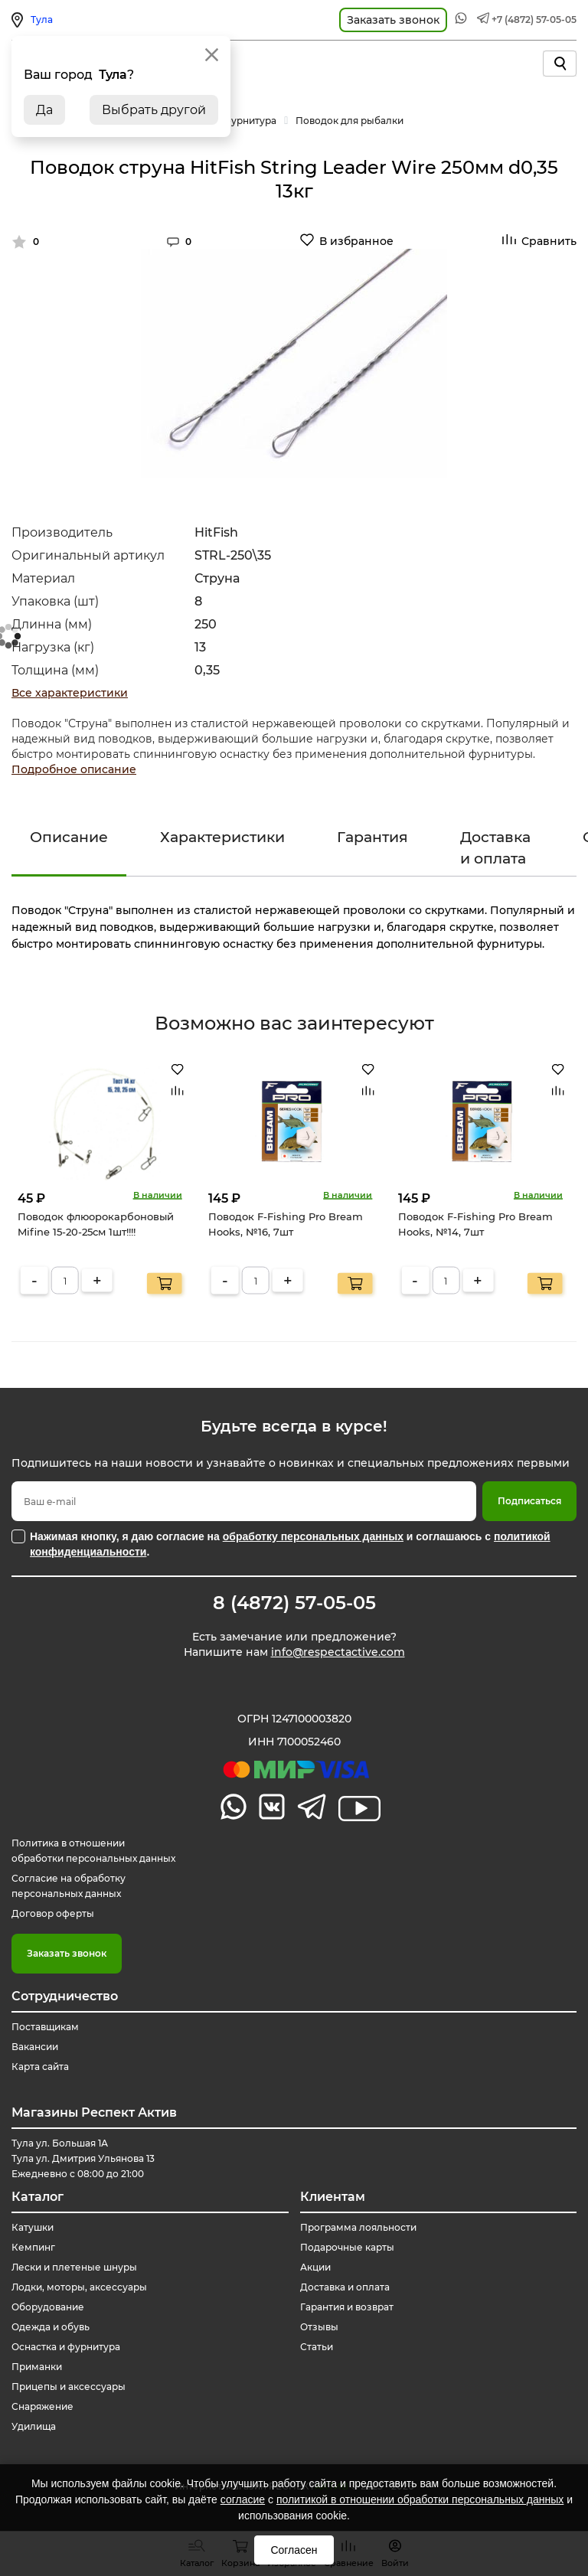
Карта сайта (40, 2066)
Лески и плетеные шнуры (74, 2267)
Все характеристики (69, 693)
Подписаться (529, 1501)
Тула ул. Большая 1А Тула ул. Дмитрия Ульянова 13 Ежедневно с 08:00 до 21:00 (83, 2158)
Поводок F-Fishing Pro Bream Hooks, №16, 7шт (285, 1224)
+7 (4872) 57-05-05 (534, 19)
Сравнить (549, 241)
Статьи (316, 2346)
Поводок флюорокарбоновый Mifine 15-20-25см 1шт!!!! (96, 1224)
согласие (242, 2499)
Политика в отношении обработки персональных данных (93, 1850)
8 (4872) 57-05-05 (294, 1603)
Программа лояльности (358, 2227)
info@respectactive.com (338, 1652)
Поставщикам (45, 2026)
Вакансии (34, 2046)
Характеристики (222, 837)
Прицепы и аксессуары (68, 2386)
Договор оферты (52, 1913)
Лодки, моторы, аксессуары (79, 2287)
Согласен (293, 2550)
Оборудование (47, 2307)
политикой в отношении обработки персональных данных (420, 2499)
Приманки (36, 2366)
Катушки (32, 2227)
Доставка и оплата (495, 847)
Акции (315, 2267)
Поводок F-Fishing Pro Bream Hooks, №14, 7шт (475, 1224)
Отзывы (319, 2327)
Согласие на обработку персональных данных (68, 1885)
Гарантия (372, 837)
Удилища (33, 2426)
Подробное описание (73, 769)
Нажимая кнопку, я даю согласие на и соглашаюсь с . (290, 1544)
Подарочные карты (347, 2247)
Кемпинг (33, 2247)
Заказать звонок (66, 1953)
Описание (69, 837)
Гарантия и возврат (347, 2307)
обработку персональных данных (313, 1536)
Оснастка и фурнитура (65, 2346)
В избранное (356, 241)
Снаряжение (42, 2406)
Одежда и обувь (50, 2327)
